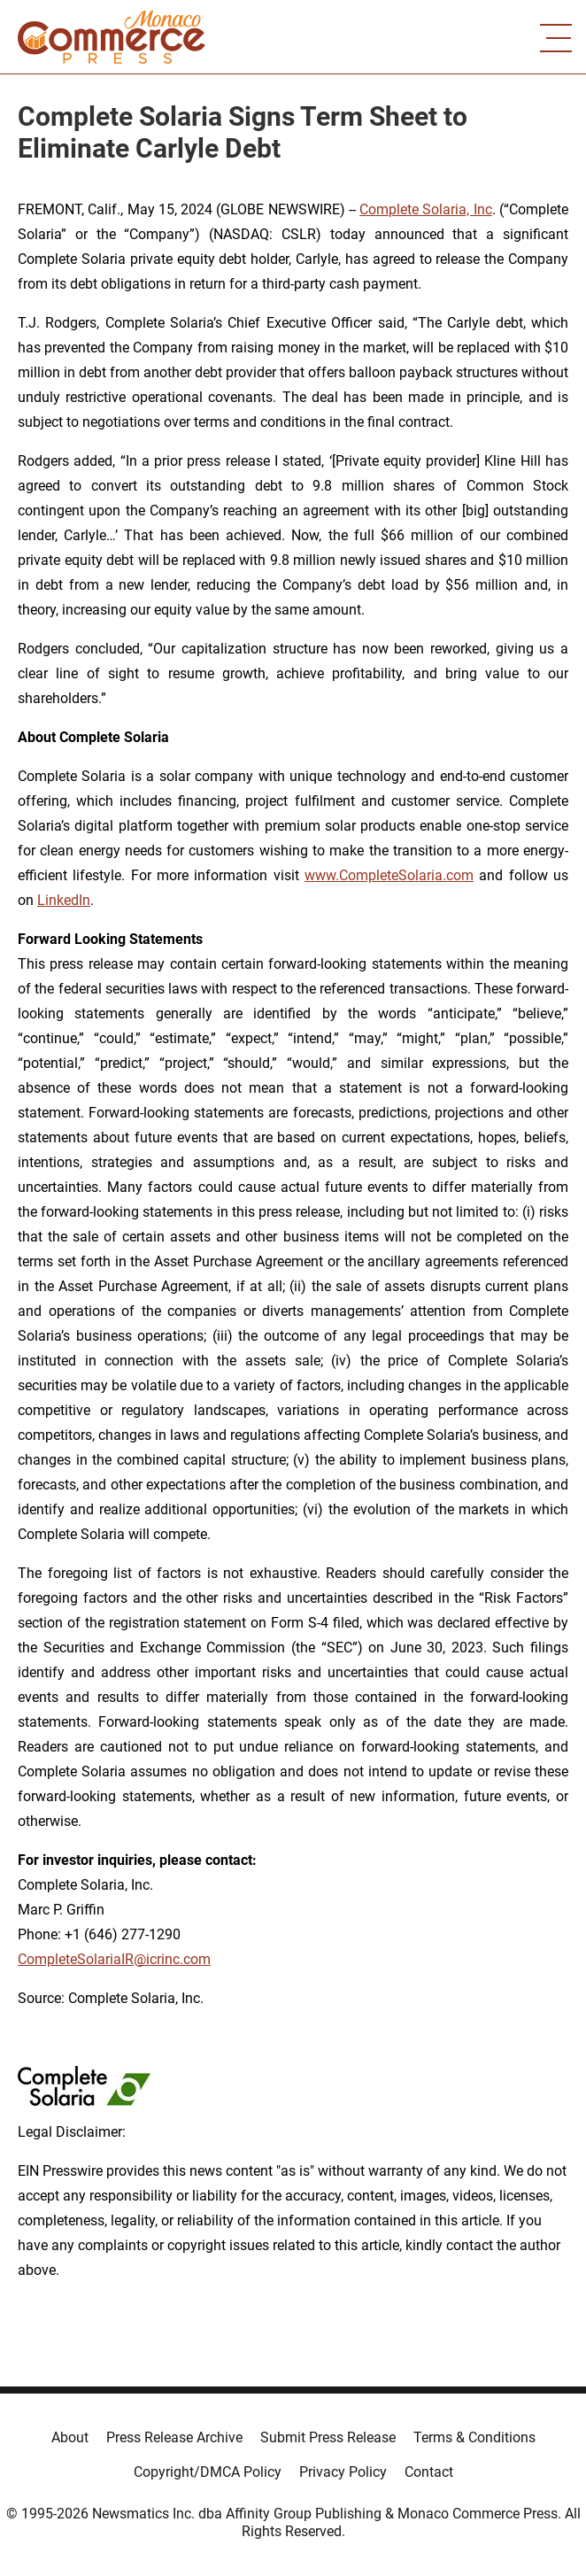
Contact (429, 2472)
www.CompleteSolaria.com (389, 875)
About (70, 2437)
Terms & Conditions (474, 2437)
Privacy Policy (343, 2472)
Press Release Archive (174, 2437)
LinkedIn (63, 900)
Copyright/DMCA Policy (207, 2472)
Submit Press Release (328, 2437)
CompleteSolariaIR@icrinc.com (114, 1959)
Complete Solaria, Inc (425, 209)
